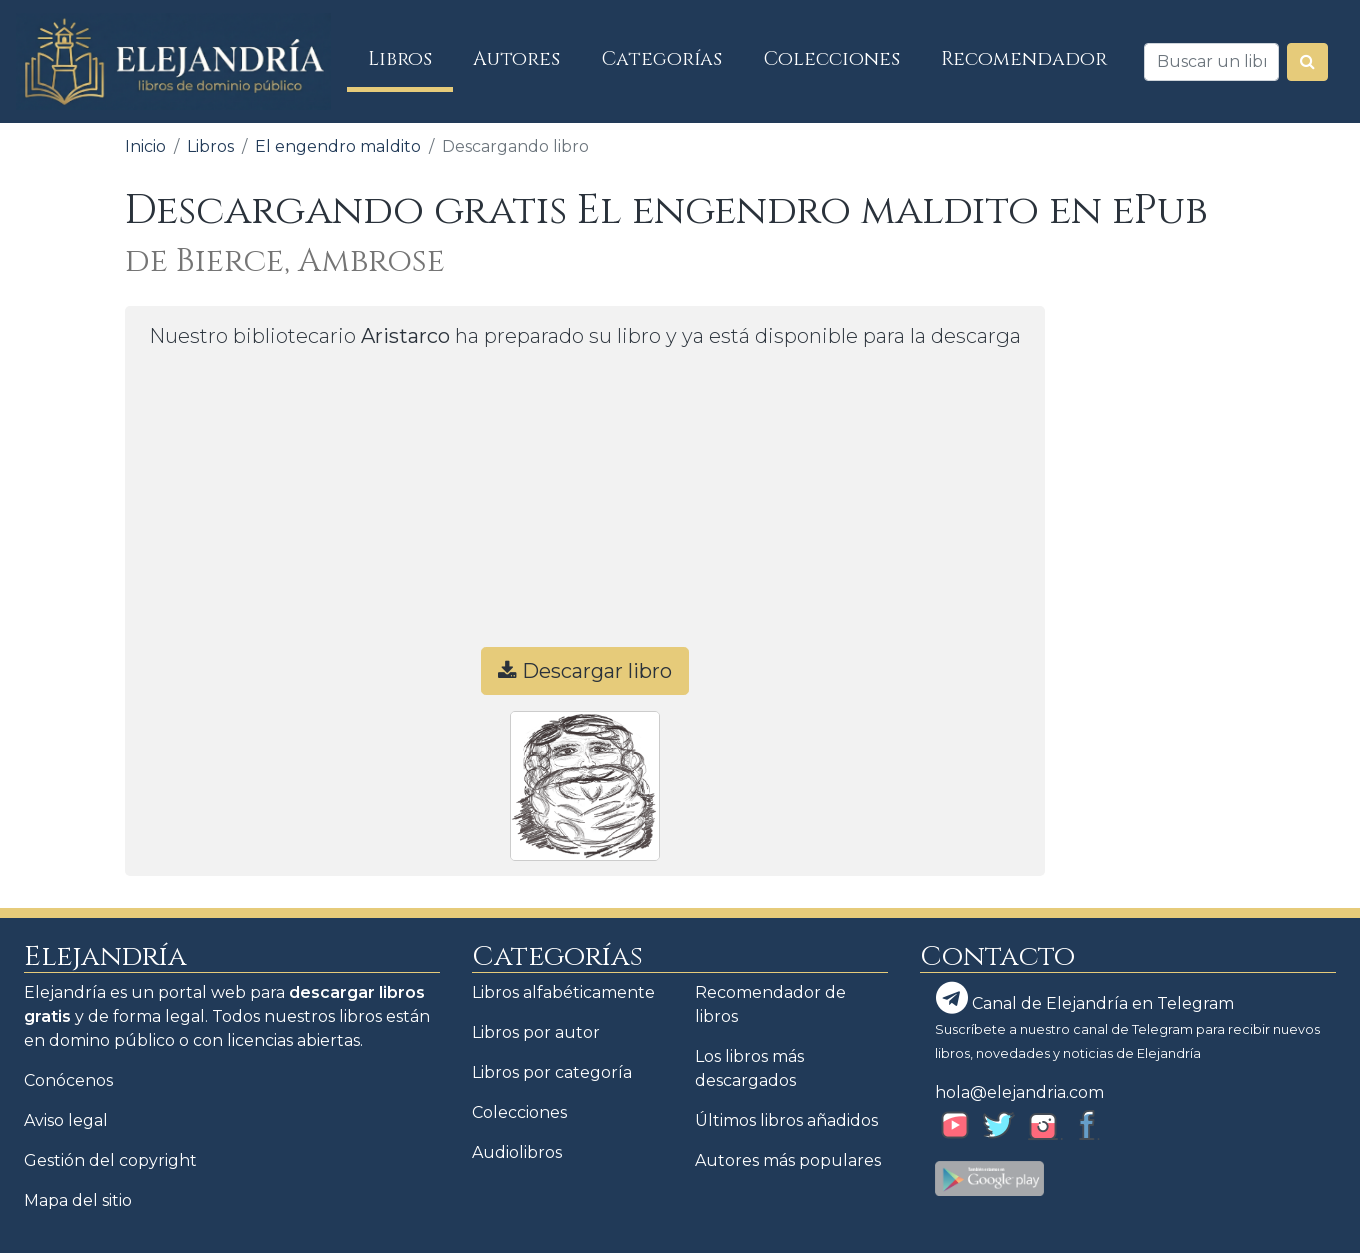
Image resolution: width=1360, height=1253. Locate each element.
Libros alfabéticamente (563, 992)
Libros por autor (536, 1032)
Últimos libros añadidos (786, 1120)
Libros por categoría (552, 1072)
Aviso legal (66, 1120)
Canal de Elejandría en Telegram (1085, 998)
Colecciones (832, 59)
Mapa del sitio (78, 1200)
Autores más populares (788, 1160)
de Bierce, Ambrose (285, 261)
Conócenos (68, 1080)
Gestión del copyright (110, 1160)
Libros (410, 58)
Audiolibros (517, 1152)
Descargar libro (585, 671)
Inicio (145, 146)
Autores (516, 59)
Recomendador (1024, 59)
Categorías (662, 59)
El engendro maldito (338, 146)
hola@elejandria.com (1019, 1092)
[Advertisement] (585, 507)
